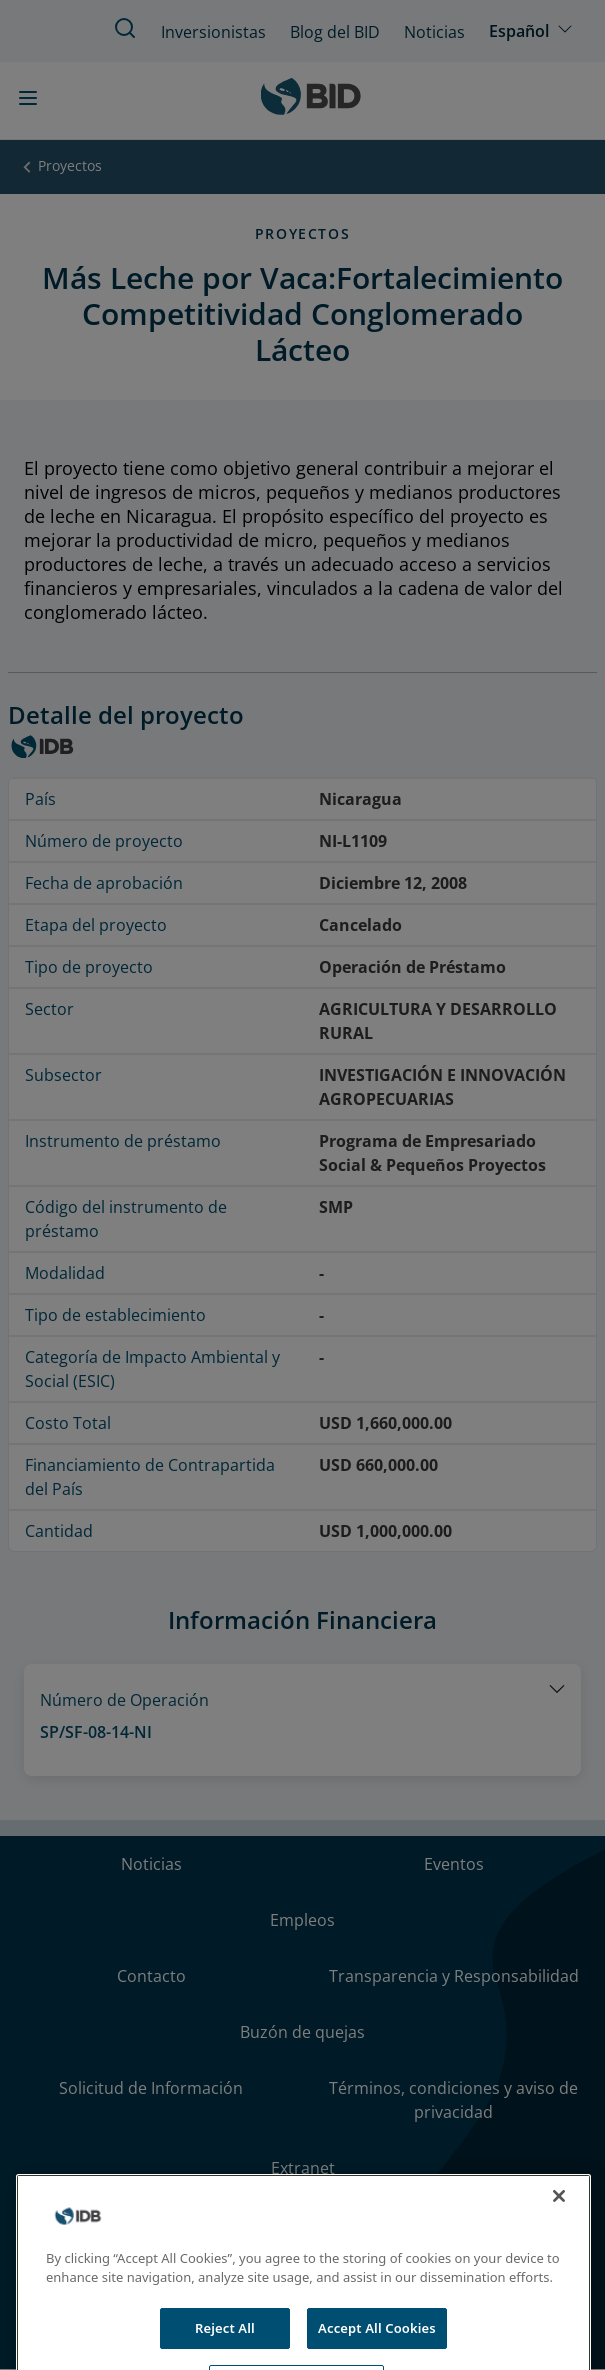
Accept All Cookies (377, 2346)
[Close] (559, 2214)
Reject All (225, 2346)
